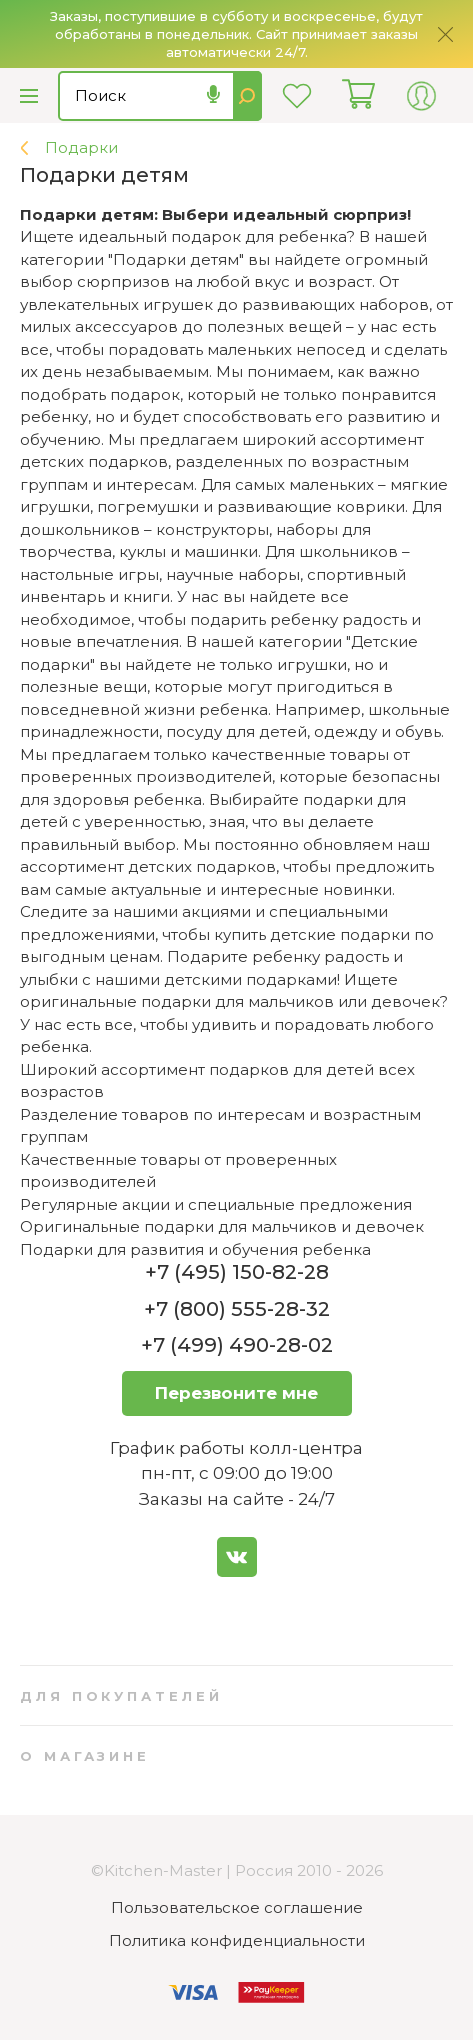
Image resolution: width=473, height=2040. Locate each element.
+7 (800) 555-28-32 (237, 1309)
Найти (247, 96)
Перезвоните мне (236, 1393)
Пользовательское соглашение (237, 1907)
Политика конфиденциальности (237, 1940)
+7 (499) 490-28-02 (237, 1345)
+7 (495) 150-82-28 (237, 1272)
